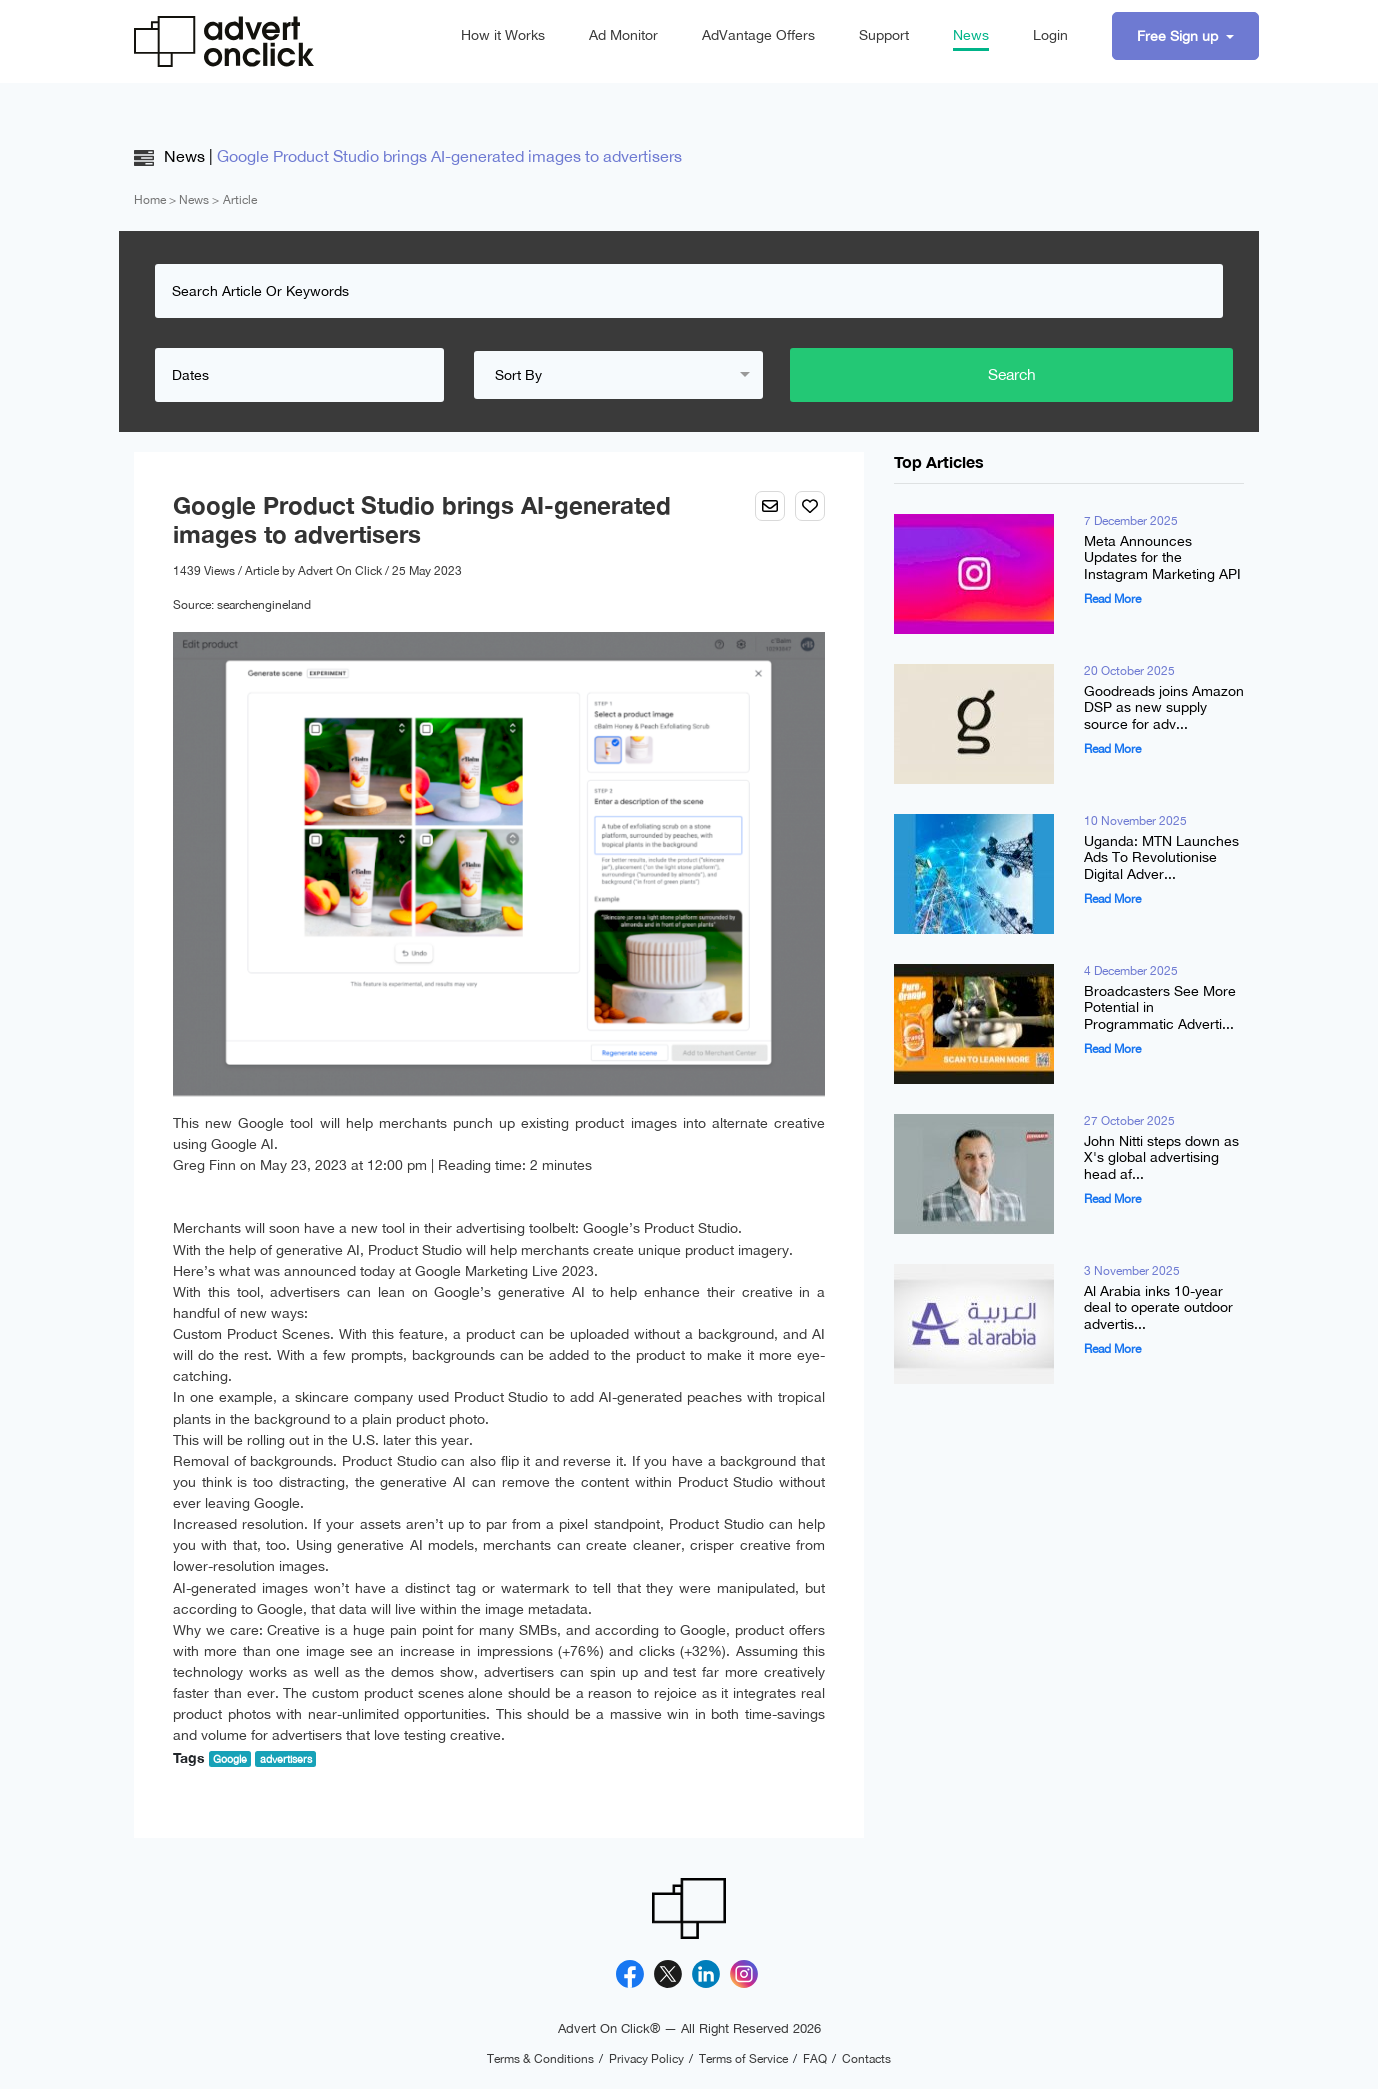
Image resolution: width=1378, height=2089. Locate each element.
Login (1050, 35)
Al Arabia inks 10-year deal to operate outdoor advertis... (1158, 1308)
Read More (1112, 599)
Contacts (866, 2059)
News (971, 35)
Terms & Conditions (540, 2059)
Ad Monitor (623, 35)
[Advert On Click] (224, 41)
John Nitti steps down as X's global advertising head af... (1161, 1158)
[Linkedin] (706, 1974)
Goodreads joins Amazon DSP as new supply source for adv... (1164, 708)
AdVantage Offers (758, 35)
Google (230, 1759)
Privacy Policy (646, 2059)
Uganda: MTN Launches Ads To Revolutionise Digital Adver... (1161, 858)
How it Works (503, 35)
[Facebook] (630, 1974)
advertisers (286, 1759)
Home (150, 200)
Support (884, 35)
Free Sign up (1179, 36)
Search (1129, 375)
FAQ (815, 2059)
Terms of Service (743, 2059)
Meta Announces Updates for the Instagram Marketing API (1162, 558)
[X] (668, 1974)
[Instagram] (744, 1974)
